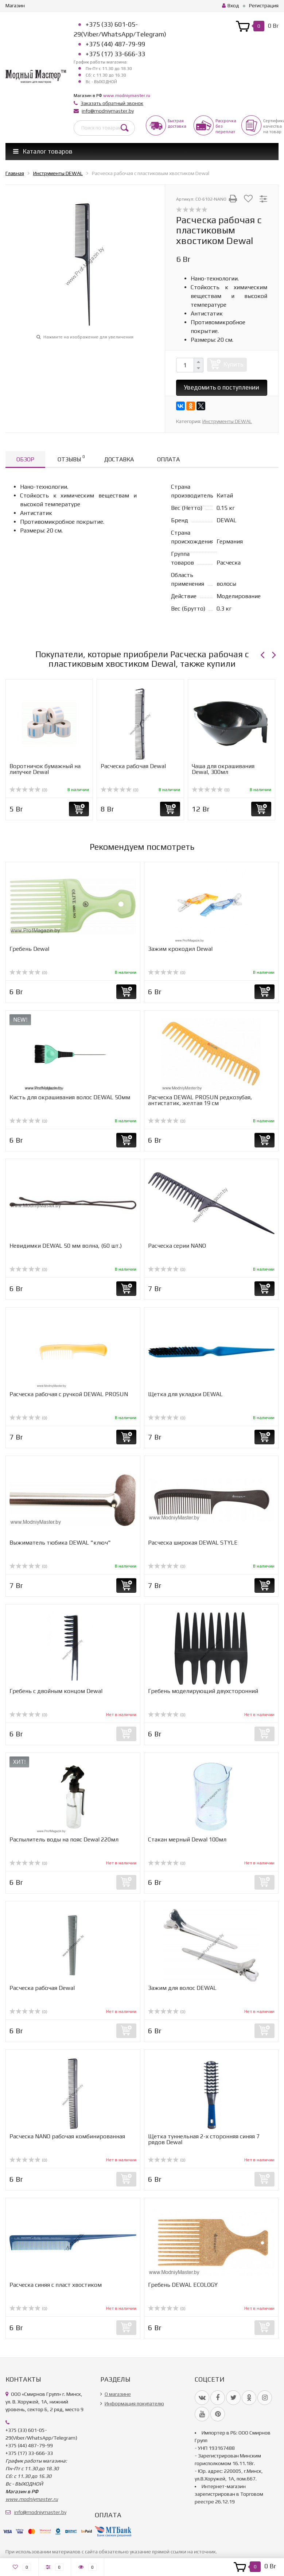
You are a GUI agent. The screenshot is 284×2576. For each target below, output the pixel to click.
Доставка (119, 459)
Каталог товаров (43, 151)
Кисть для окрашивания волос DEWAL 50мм (69, 1097)
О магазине (118, 2394)
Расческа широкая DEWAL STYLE (193, 1542)
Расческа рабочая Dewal (133, 766)
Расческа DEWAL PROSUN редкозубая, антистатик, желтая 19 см (200, 1100)
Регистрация (264, 5)
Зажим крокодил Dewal (180, 948)
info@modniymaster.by (108, 111)
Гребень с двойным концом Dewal (55, 1691)
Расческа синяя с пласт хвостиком (55, 2284)
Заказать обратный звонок (112, 103)
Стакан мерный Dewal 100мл (187, 1839)
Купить (233, 364)
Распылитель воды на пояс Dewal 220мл (63, 1839)
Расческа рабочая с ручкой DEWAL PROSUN (68, 1394)
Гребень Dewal (29, 948)
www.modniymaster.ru (126, 95)
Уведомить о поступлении (221, 387)
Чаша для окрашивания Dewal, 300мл (223, 769)
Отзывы (71, 458)
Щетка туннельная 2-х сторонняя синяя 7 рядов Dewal (204, 2139)
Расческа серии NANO (177, 1245)
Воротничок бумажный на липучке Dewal (45, 769)
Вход (230, 5)
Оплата (168, 459)
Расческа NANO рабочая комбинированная (67, 2136)
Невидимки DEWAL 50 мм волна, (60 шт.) (65, 1245)
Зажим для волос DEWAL (182, 1987)
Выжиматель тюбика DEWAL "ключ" (60, 1542)
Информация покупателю (134, 2403)
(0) (28, 790)
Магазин (15, 5)
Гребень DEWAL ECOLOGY (183, 2284)
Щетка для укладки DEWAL (185, 1394)
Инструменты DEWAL (227, 421)
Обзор (25, 459)
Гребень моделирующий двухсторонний (203, 1691)
